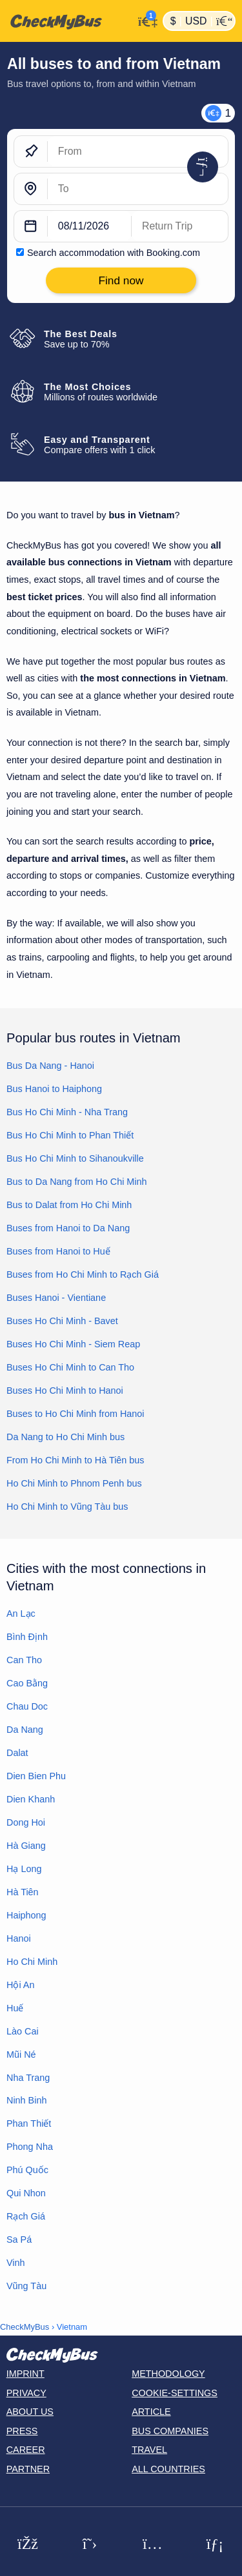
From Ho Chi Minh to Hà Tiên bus (75, 1460)
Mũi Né (21, 2054)
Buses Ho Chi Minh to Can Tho (70, 1367)
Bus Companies (170, 2431)
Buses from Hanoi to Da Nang (68, 1228)
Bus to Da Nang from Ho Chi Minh (76, 1181)
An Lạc (20, 1613)
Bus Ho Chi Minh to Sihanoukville (75, 1158)
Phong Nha (29, 2147)
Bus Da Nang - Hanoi (50, 1065)
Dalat (17, 1753)
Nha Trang (28, 2078)
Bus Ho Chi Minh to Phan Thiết (70, 1135)
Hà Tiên (22, 1892)
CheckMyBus (24, 2327)
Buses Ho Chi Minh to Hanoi (64, 1390)
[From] (138, 151)
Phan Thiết (28, 2123)
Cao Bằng (27, 1683)
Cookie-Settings (174, 2393)
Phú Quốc (27, 2170)
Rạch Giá (25, 2216)
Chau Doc (27, 1706)
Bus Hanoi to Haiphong (54, 1089)
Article (151, 2411)
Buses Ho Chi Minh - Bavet (62, 1321)
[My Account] (145, 19)
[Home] (67, 21)
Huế (14, 2008)
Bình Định (27, 1637)
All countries (168, 2469)
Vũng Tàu (26, 2286)
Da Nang (24, 1729)
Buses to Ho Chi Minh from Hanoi (75, 1414)
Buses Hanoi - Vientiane (56, 1298)
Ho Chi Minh (31, 1961)
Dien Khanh (30, 1799)
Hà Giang (26, 1845)
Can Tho (24, 1660)
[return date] (180, 226)
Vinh (15, 2263)
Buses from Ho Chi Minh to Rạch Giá (82, 1274)
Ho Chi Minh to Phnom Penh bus (74, 1483)
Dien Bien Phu (36, 1776)
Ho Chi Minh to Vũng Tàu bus (67, 1506)
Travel (149, 2449)
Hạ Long (23, 1869)
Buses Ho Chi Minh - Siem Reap (73, 1344)
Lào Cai (22, 2031)
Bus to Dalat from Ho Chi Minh (69, 1205)
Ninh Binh (26, 2100)
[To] (138, 188)
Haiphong (26, 1915)
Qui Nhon (26, 2193)
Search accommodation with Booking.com (113, 253)
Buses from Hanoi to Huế (58, 1251)
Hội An (20, 1985)
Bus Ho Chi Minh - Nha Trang (67, 1112)
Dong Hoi (25, 1822)
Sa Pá (19, 2239)
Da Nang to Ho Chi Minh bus (65, 1437)
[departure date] (90, 226)
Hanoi (18, 1938)
